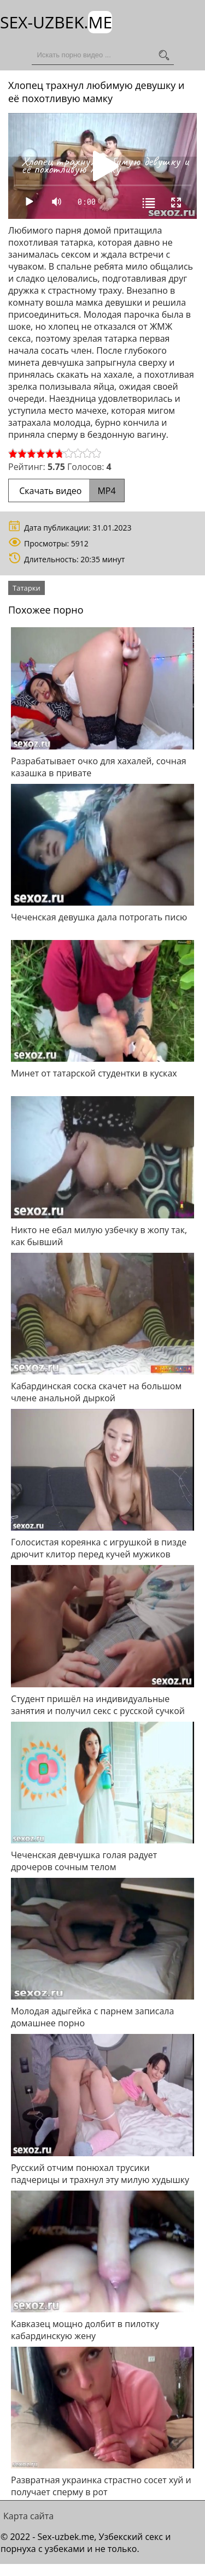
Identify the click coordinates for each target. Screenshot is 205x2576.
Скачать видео (66, 491)
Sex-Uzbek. (56, 22)
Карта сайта (28, 2516)
